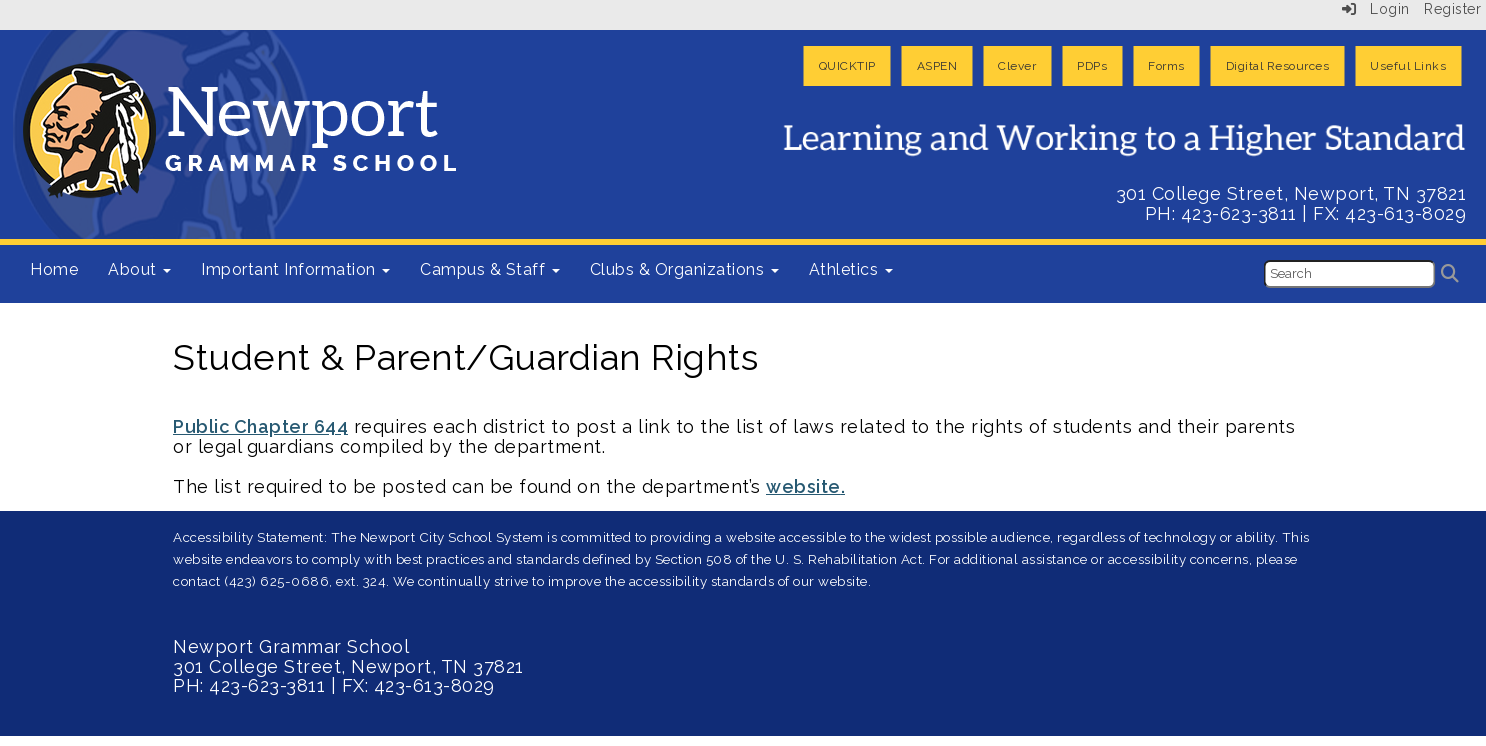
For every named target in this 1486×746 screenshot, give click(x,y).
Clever (1017, 66)
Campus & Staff (490, 269)
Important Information (295, 269)
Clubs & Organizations (684, 269)
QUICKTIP (847, 66)
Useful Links (1408, 66)
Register (1452, 9)
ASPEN (937, 66)
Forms (1166, 66)
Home (54, 269)
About (139, 269)
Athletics (851, 269)
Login (1376, 9)
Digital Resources (1278, 66)
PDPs (1092, 66)
